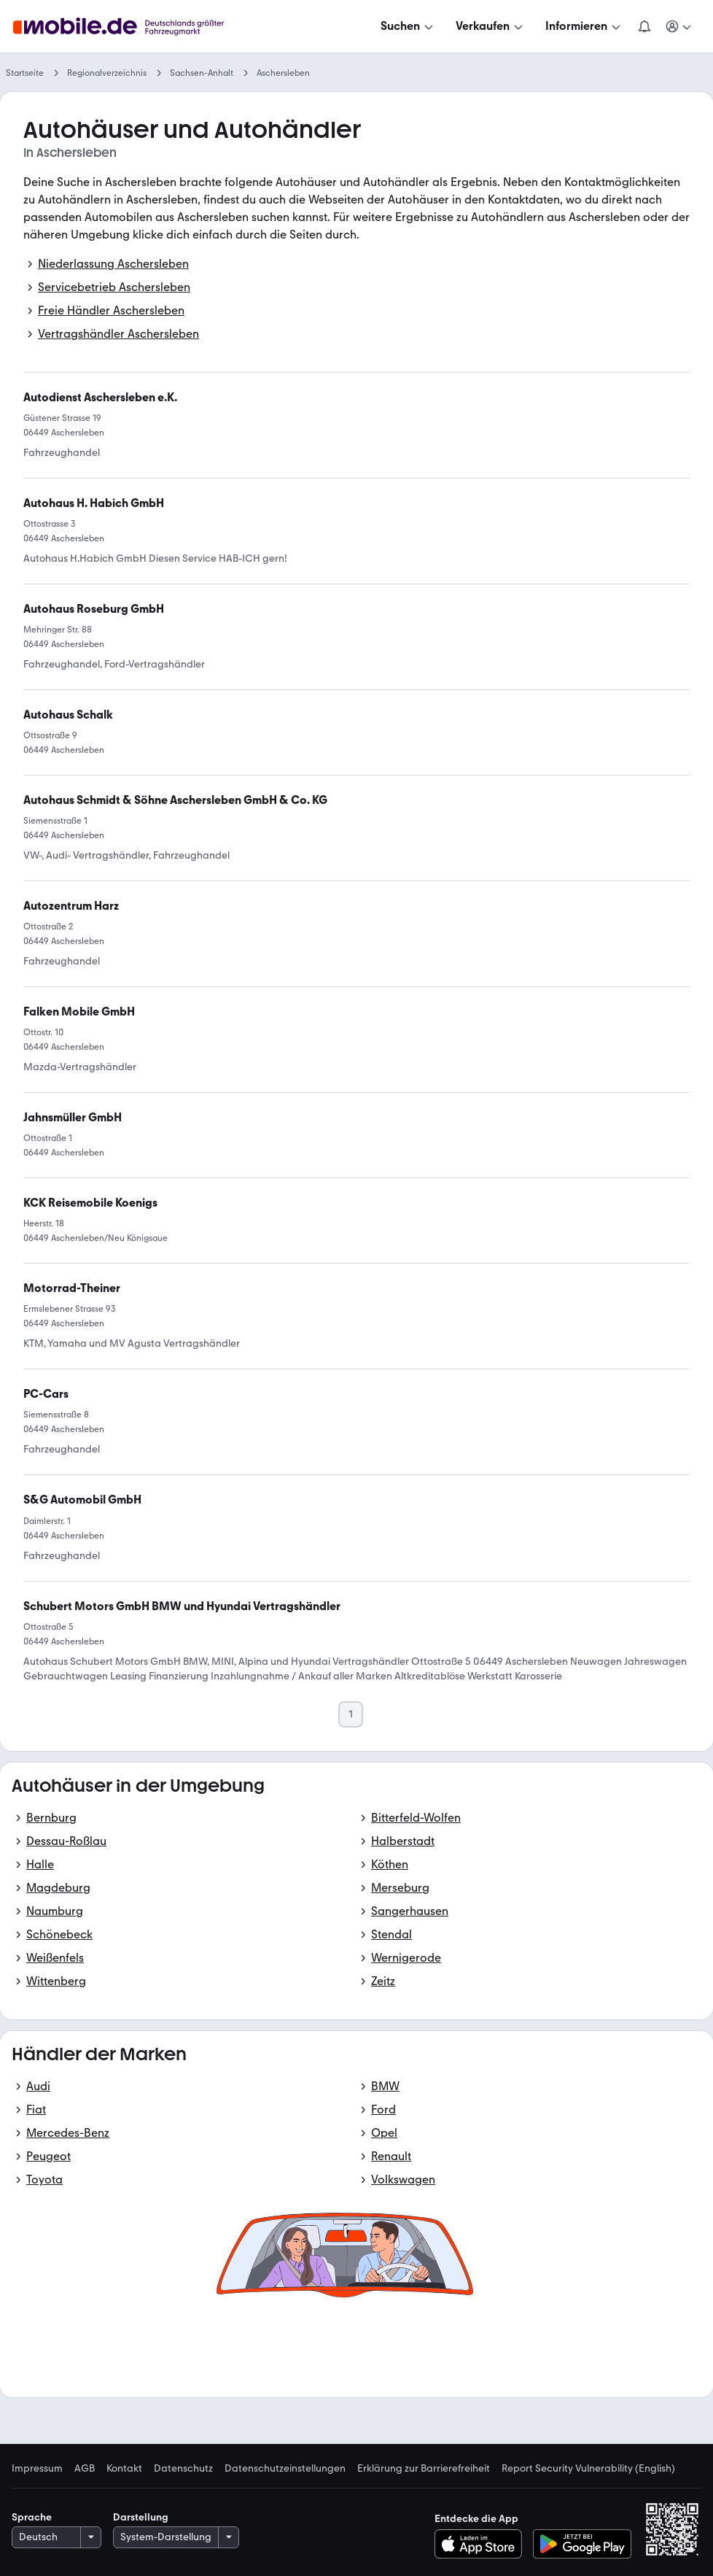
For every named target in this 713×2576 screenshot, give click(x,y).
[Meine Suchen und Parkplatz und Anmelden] (679, 26)
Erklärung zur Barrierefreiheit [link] (423, 2469)
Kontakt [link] (124, 2469)
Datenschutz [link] (183, 2469)
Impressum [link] (37, 2469)
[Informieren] (584, 26)
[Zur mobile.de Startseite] (122, 27)
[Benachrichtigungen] (644, 26)
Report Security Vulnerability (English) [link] (588, 2469)
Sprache (32, 2517)
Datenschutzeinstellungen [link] (285, 2469)
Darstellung (140, 2517)
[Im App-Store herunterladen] (482, 2543)
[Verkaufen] (490, 26)
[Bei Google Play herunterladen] (582, 2543)
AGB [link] (84, 2469)
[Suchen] (408, 26)
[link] (82, 1500)
